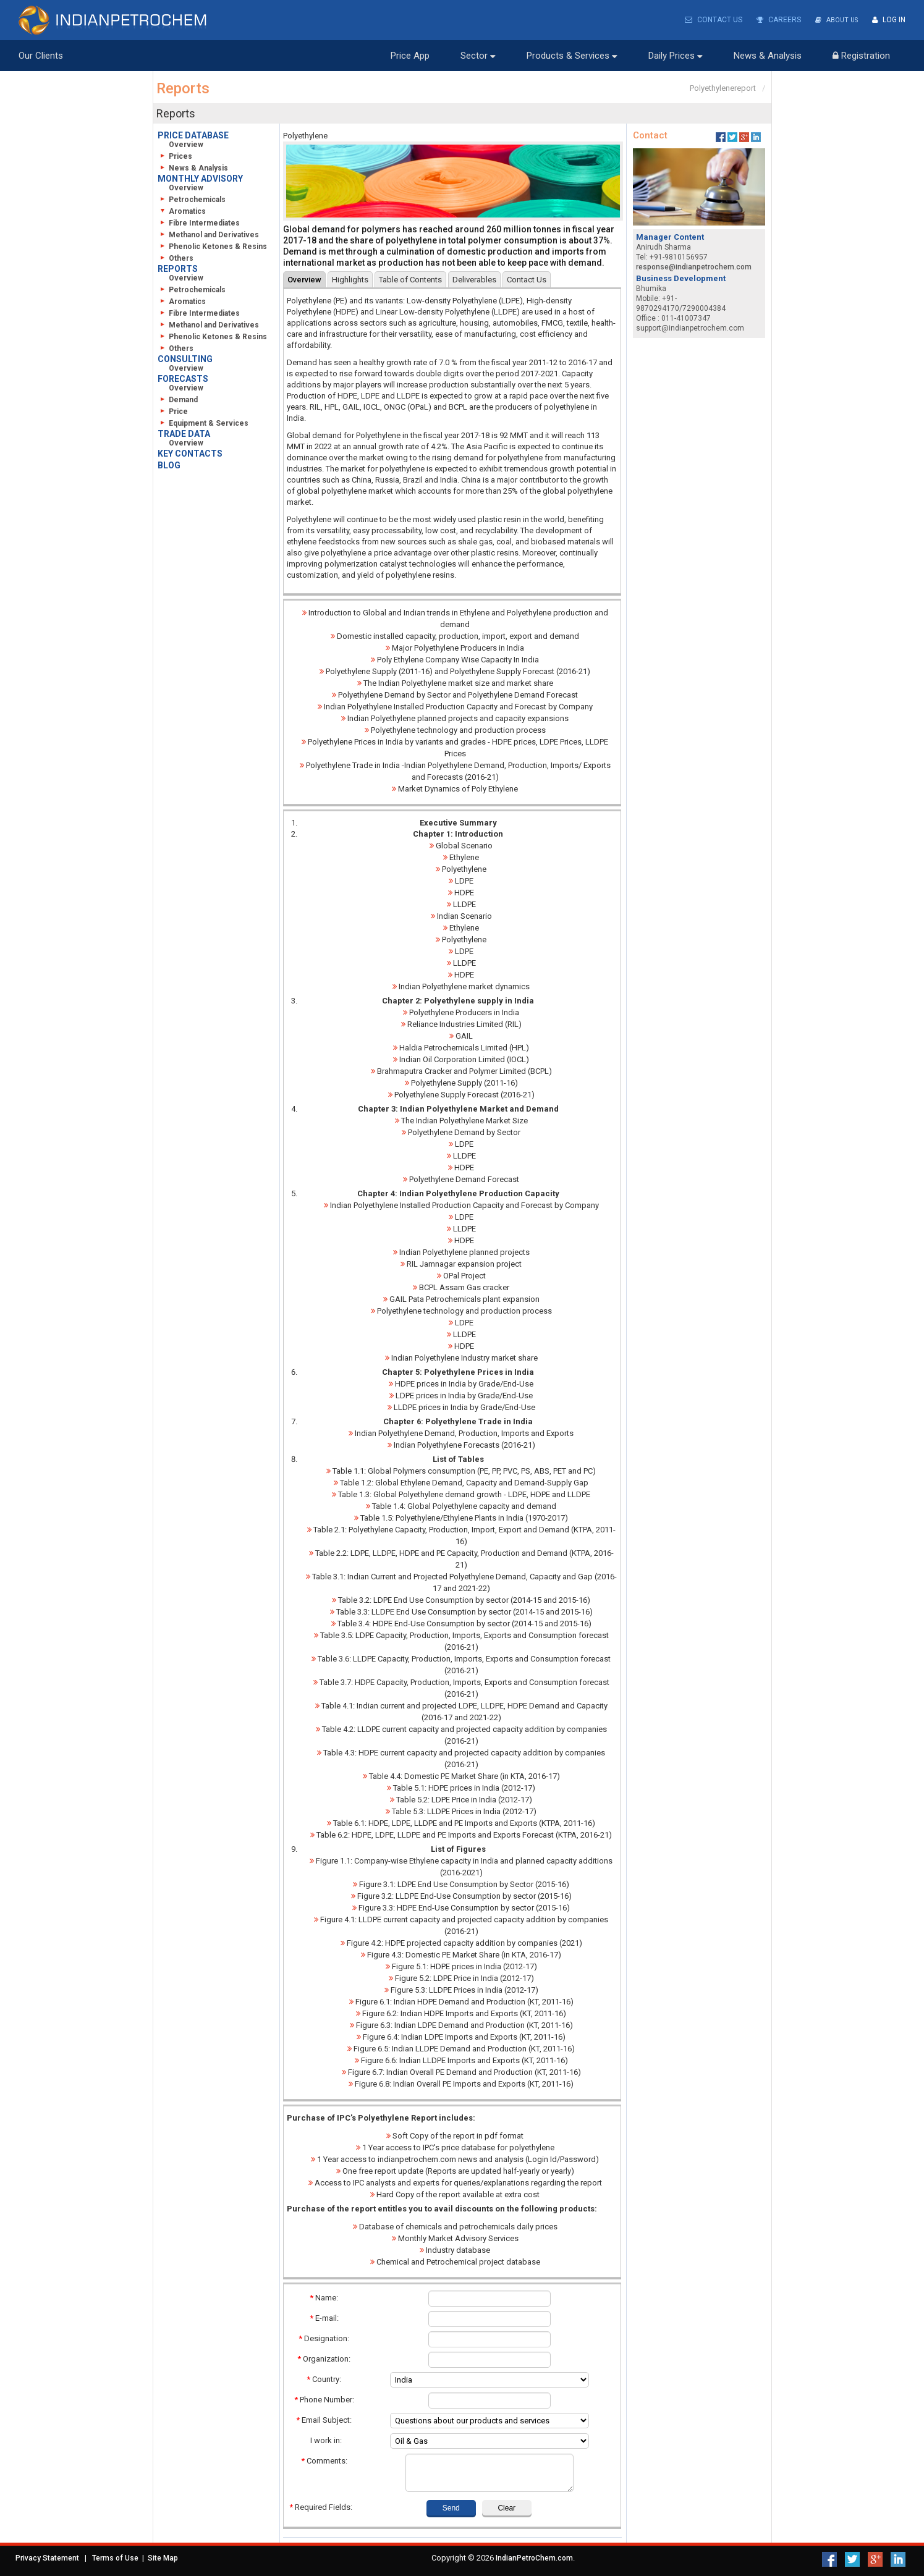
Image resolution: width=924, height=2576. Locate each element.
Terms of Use (115, 2557)
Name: (324, 2297)
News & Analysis (768, 55)
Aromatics (182, 210)
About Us (834, 19)
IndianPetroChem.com (534, 2557)
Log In (888, 19)
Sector (478, 55)
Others (176, 257)
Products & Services (572, 55)
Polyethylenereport (723, 87)
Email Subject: (324, 2419)
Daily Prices (675, 55)
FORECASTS (183, 378)
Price (173, 411)
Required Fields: (320, 2506)
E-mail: (324, 2317)
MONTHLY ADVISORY (200, 178)
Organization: (323, 2358)
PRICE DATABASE (193, 134)
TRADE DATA (184, 433)
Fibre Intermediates (199, 222)
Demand (178, 399)
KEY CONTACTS (190, 453)
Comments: (324, 2460)
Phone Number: (324, 2399)
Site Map (163, 2557)
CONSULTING (185, 358)
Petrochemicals (192, 199)
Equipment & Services (203, 422)
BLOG (169, 464)
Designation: (324, 2337)
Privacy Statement (47, 2557)
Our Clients (41, 55)
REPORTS (178, 268)
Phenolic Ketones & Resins (213, 246)
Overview (186, 144)
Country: (324, 2378)
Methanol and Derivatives (209, 234)
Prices (175, 155)
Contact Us (708, 19)
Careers (774, 19)
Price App (410, 55)
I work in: (324, 2439)
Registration (861, 55)
